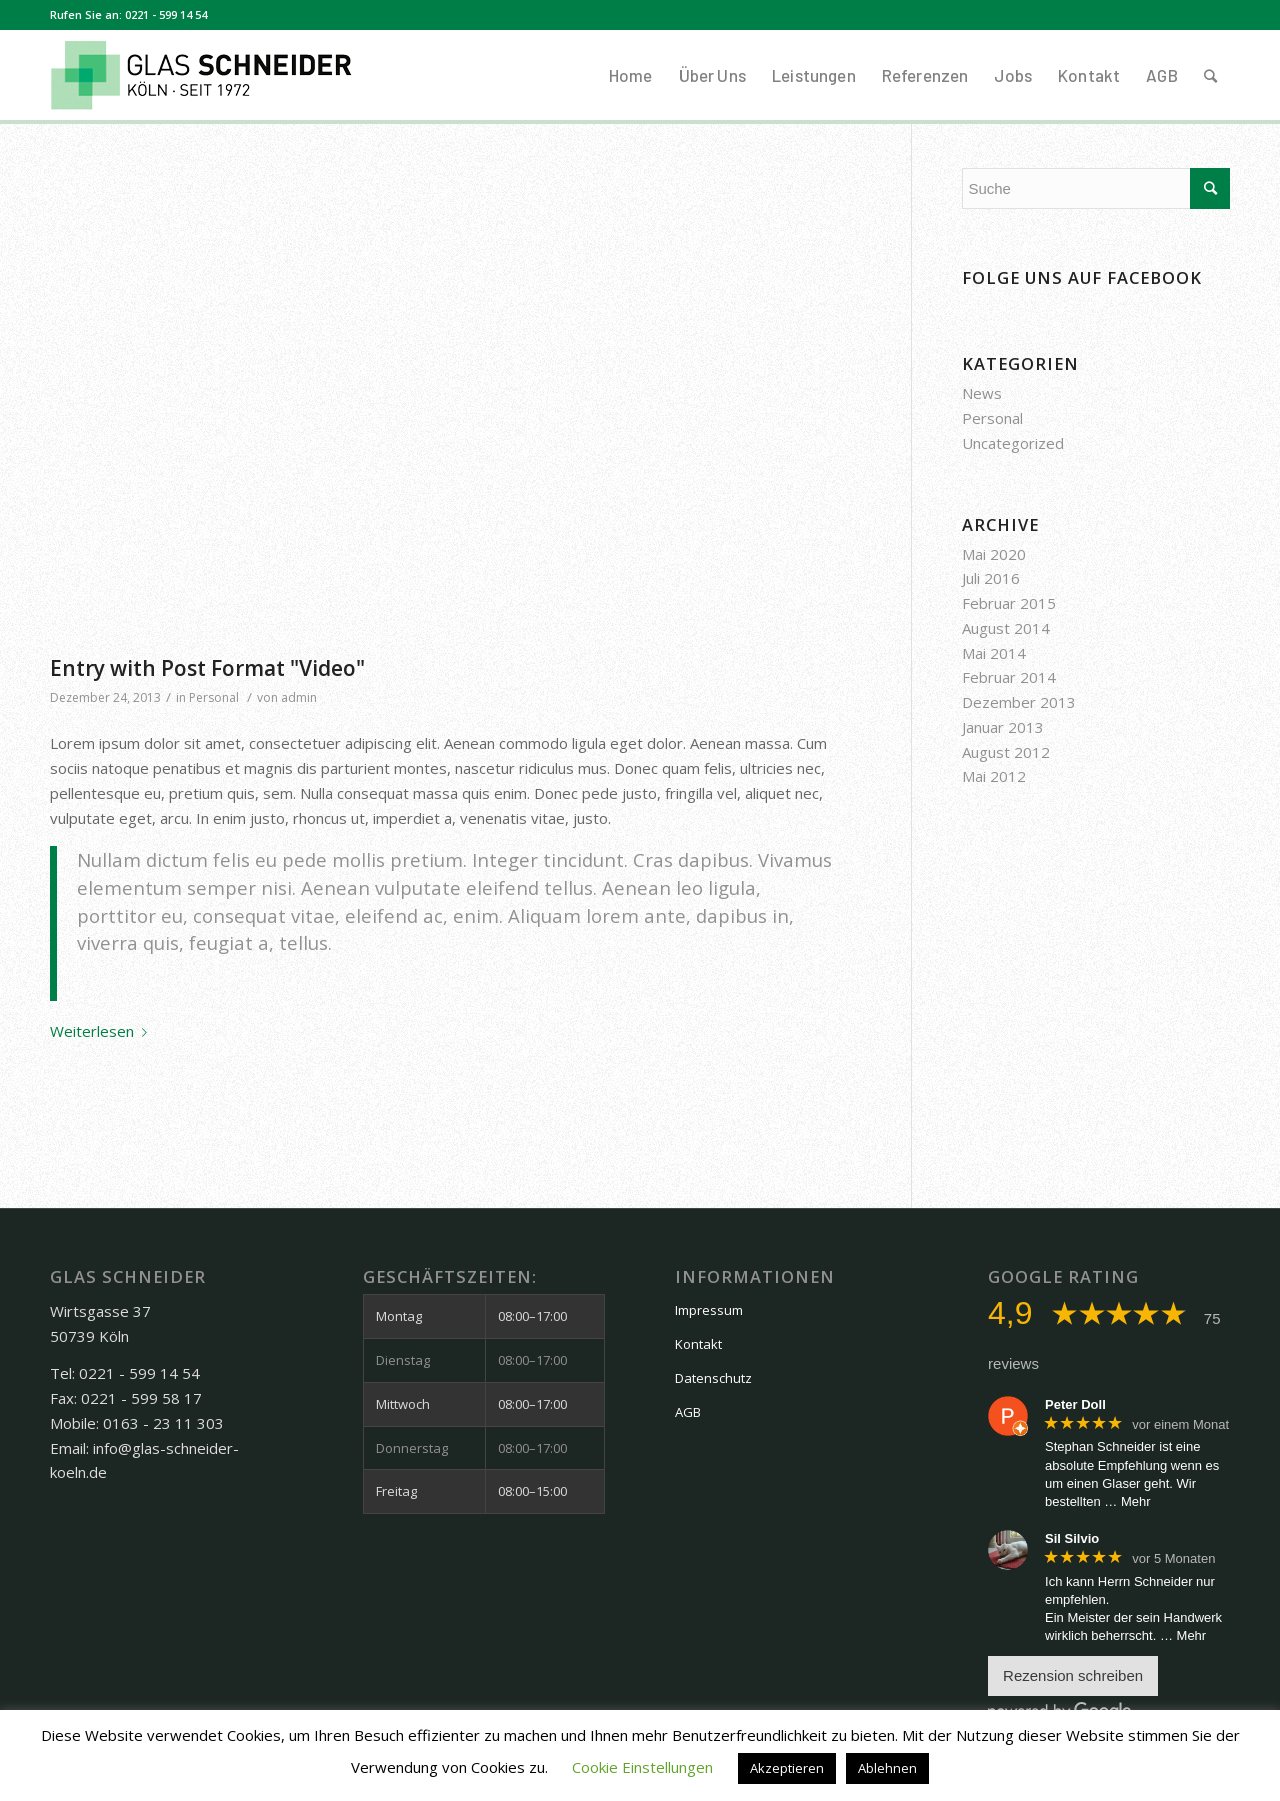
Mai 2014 (994, 653)
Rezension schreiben (1073, 1675)
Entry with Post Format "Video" (207, 668)
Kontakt (698, 1344)
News (982, 393)
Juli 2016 (991, 578)
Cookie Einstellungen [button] (642, 1767)
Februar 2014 (1009, 677)
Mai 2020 (994, 554)
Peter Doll (1075, 1404)
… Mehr (1127, 1501)
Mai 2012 (994, 776)
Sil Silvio (1072, 1538)
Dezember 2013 (1019, 702)
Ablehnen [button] (887, 1768)
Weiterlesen (102, 1031)
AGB (688, 1412)
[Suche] (1210, 75)
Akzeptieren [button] (787, 1768)
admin (299, 697)
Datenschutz (713, 1378)
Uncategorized (1013, 443)
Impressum (709, 1310)
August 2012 (1006, 752)
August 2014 (1006, 628)
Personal (214, 697)
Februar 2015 (1009, 603)
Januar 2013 (1003, 727)
